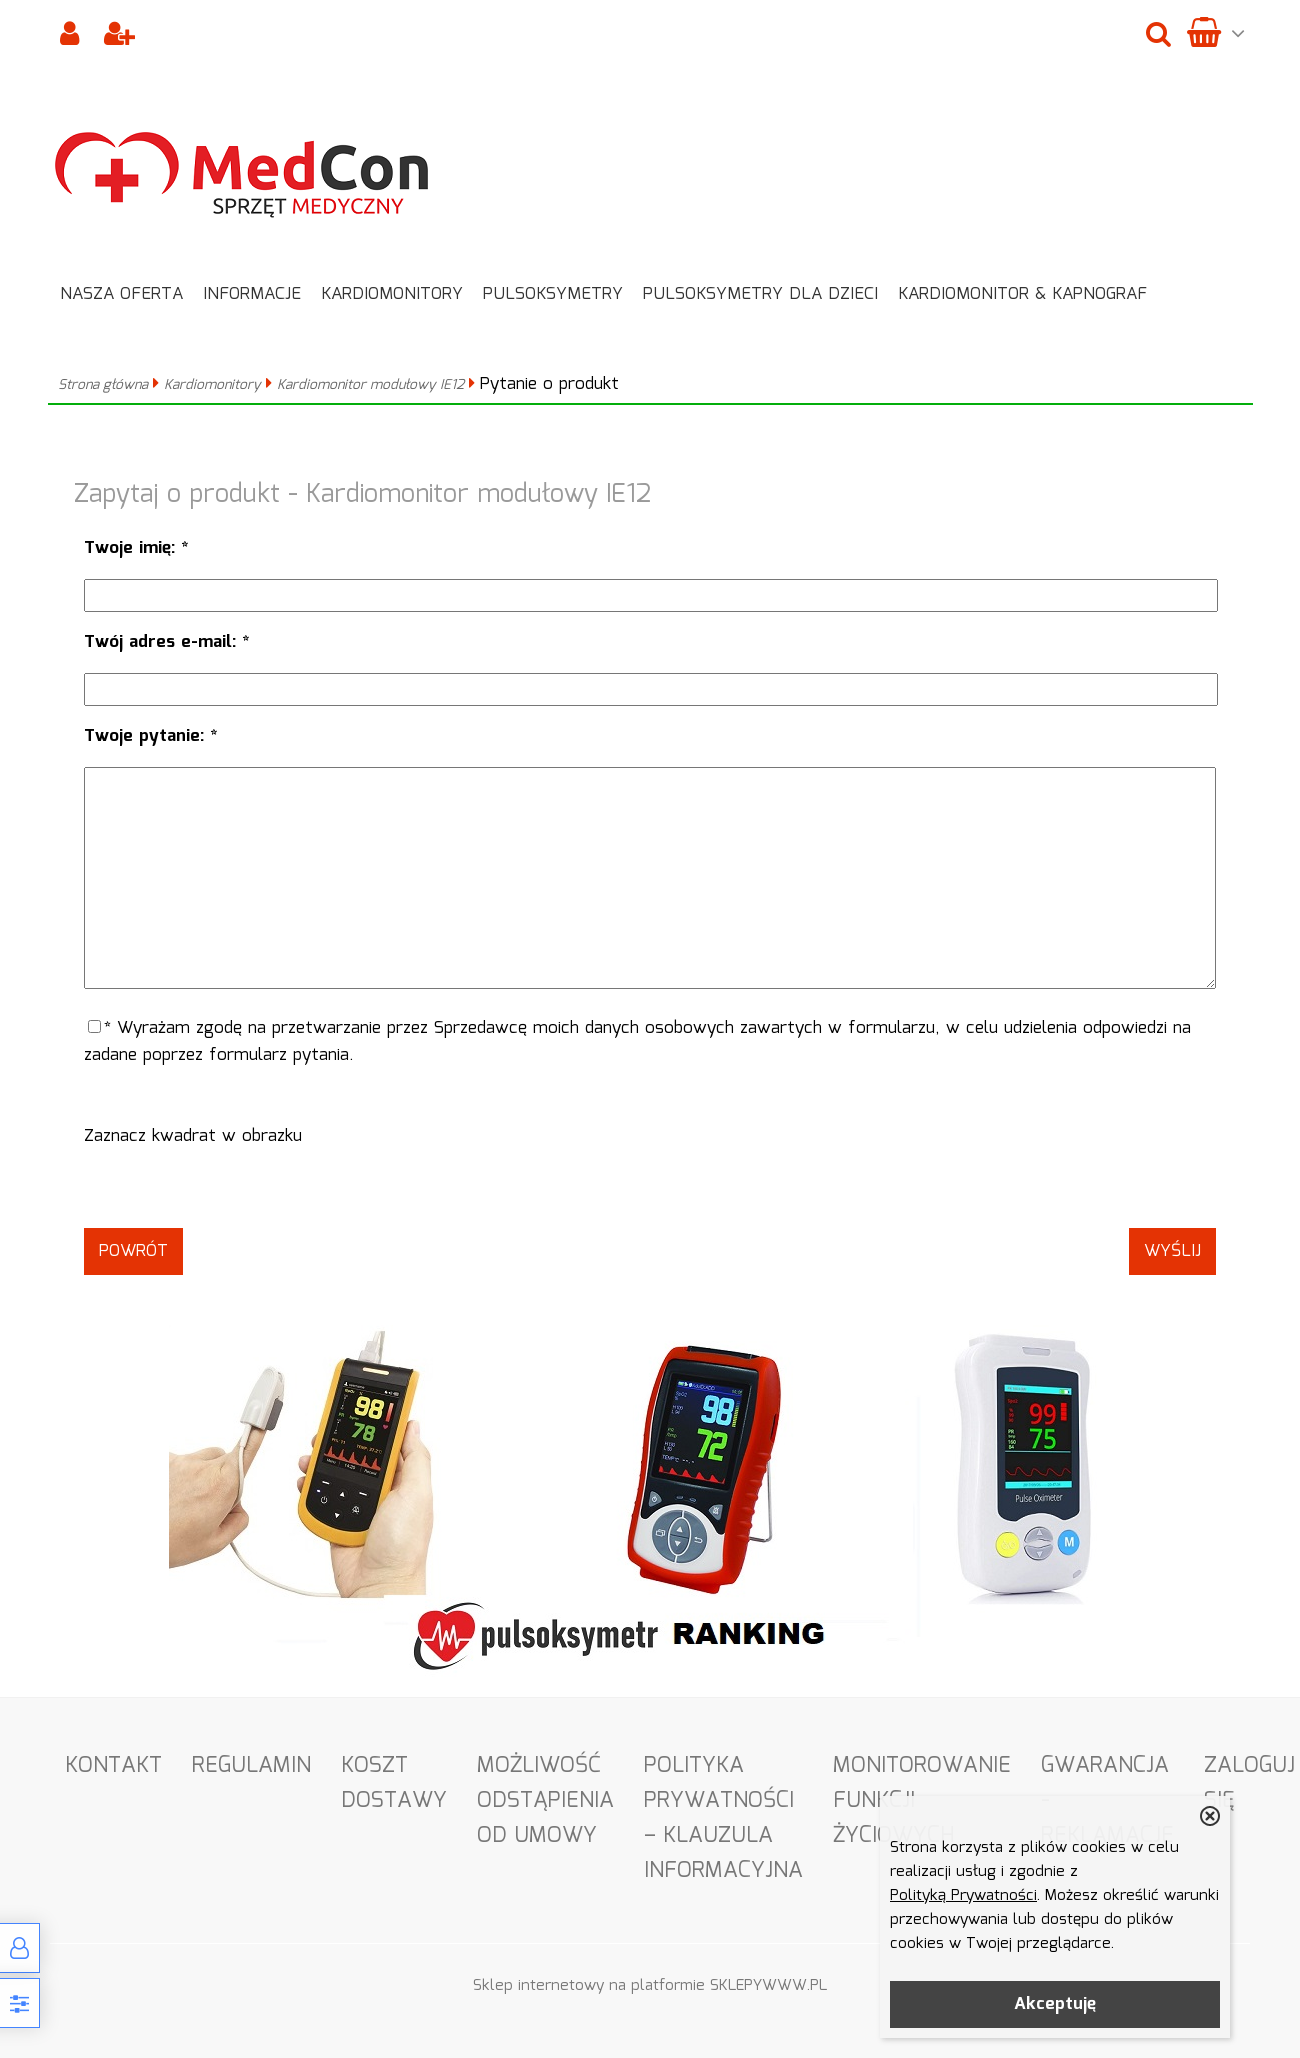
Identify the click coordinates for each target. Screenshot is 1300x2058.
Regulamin (251, 1765)
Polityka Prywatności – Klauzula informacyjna (723, 1818)
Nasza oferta (121, 294)
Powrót (133, 1251)
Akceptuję (1055, 2004)
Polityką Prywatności (963, 1896)
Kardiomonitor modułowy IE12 (370, 385)
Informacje (252, 294)
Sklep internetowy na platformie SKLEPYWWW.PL (650, 1986)
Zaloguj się (1249, 1783)
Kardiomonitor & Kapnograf (1022, 294)
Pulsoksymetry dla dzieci (760, 294)
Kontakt (113, 1765)
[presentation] (650, 1189)
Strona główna (103, 385)
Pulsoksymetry (553, 294)
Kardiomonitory (392, 294)
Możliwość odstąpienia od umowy (545, 1800)
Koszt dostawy (394, 1783)
